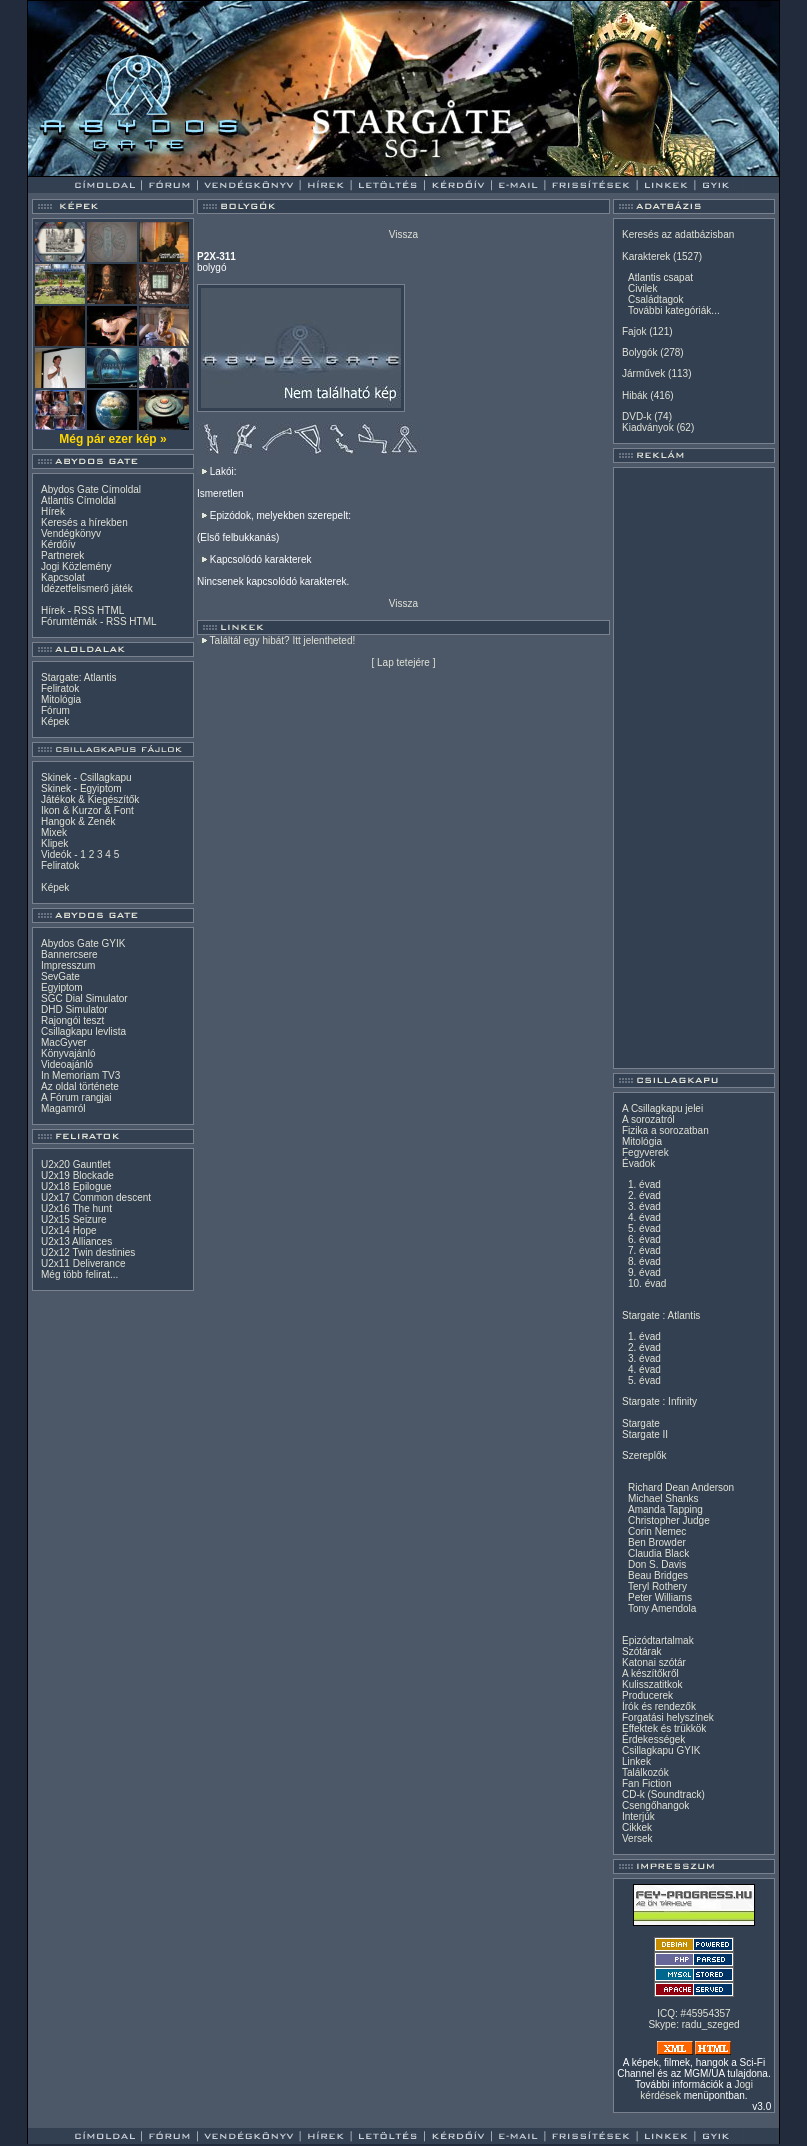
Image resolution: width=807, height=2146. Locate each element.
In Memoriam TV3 (80, 1075)
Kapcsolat (63, 577)
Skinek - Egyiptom (81, 788)
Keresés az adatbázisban (678, 234)
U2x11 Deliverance (83, 1263)
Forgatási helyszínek (668, 1717)
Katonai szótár (654, 1662)
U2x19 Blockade (77, 1175)
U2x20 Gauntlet (76, 1164)
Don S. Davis (657, 1564)
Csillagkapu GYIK (661, 1750)
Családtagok (656, 299)
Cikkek (637, 1827)
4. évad (644, 1217)
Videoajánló (67, 1064)
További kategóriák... (674, 310)
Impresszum (68, 965)
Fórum (55, 710)
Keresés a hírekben (84, 522)
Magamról (63, 1108)
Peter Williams (660, 1597)
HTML (110, 610)
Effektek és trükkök (664, 1728)
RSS (84, 610)
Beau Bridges (658, 1575)
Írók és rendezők (659, 1706)
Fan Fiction (646, 1783)
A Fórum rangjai (76, 1097)
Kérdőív (58, 544)
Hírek (53, 511)
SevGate (60, 976)
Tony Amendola (662, 1608)
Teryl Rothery (657, 1586)
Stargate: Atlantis (79, 677)
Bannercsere (69, 954)
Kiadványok (648, 427)
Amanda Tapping (665, 1509)
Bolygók (640, 352)
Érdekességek (653, 1739)
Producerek (647, 1695)
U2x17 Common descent (96, 1197)
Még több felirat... (79, 1274)
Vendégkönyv (71, 533)
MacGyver (64, 1042)
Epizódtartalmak (658, 1640)
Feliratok (60, 688)
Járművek (643, 373)
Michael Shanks (663, 1498)
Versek (637, 1838)
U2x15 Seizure (74, 1219)
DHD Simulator (74, 1009)
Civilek (642, 288)
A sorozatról (648, 1119)
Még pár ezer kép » (112, 439)
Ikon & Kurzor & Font (87, 810)
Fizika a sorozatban (665, 1130)
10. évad (647, 1283)
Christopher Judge (669, 1520)
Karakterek (646, 256)
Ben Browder (657, 1542)
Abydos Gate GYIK (83, 943)
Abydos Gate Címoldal (91, 489)
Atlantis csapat (660, 277)
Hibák (635, 395)
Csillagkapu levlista (83, 1031)
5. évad (644, 1228)
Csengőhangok (655, 1805)
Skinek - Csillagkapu (86, 777)
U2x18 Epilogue (76, 1186)
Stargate (641, 1423)
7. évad (644, 1250)
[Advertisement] (694, 768)
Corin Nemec (657, 1531)
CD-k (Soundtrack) (663, 1794)
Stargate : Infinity (659, 1401)
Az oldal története (80, 1086)
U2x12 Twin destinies (88, 1252)
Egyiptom (62, 987)
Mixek (54, 832)
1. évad (644, 1184)
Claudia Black (658, 1553)
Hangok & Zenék (78, 821)
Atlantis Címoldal (78, 500)
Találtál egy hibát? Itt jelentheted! (283, 640)
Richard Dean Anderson (681, 1487)
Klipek (54, 843)
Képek (55, 721)
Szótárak (641, 1651)
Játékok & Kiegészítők (90, 799)
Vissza (403, 234)
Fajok (634, 331)
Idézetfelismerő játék (87, 588)
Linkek (636, 1761)
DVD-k (636, 416)
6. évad (644, 1239)
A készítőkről (650, 1673)
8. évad (644, 1261)
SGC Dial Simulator (84, 998)
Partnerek (62, 555)
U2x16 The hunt (76, 1208)
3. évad (644, 1206)
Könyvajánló (68, 1053)
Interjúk (638, 1816)
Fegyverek (645, 1152)
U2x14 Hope (69, 1230)
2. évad (644, 1195)
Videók (56, 854)
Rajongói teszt (72, 1020)
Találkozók (645, 1772)
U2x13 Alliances (76, 1241)
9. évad (644, 1272)
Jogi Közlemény (76, 566)
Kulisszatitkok (652, 1684)
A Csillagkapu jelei (662, 1108)
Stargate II (645, 1434)
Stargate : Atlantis (661, 1315)
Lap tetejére (403, 662)
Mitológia (61, 699)
